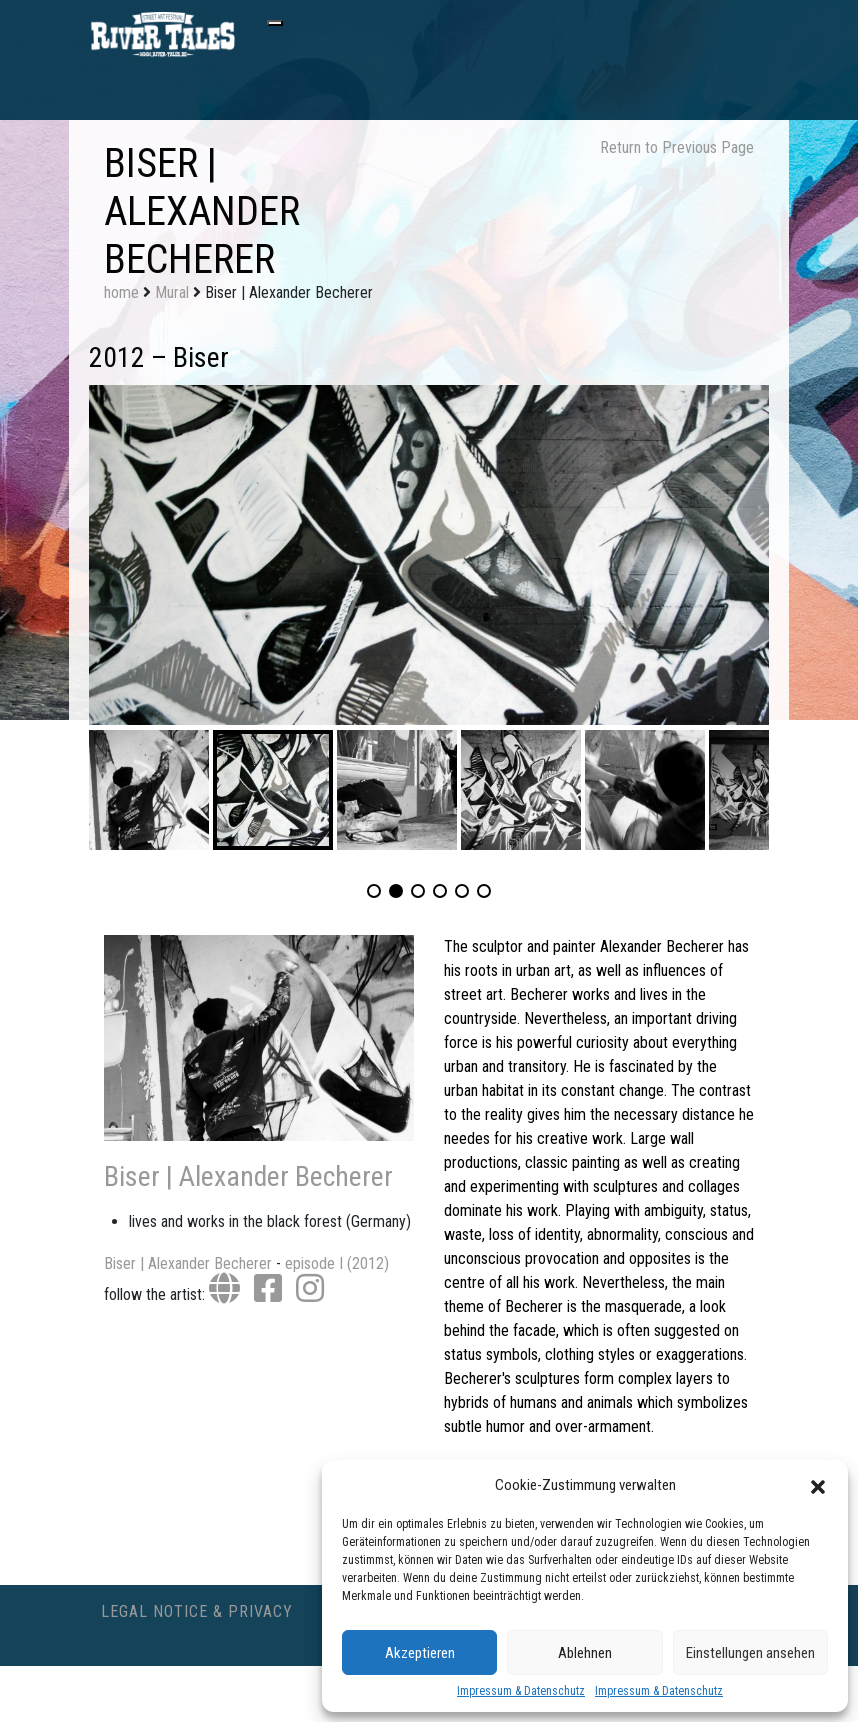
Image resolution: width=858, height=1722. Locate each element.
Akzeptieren (420, 1653)
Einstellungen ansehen (750, 1653)
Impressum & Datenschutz (521, 1691)
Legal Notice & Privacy (197, 1611)
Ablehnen (585, 1653)
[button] (818, 1485)
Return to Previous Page (677, 147)
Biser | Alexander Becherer (248, 1176)
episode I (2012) (337, 1263)
